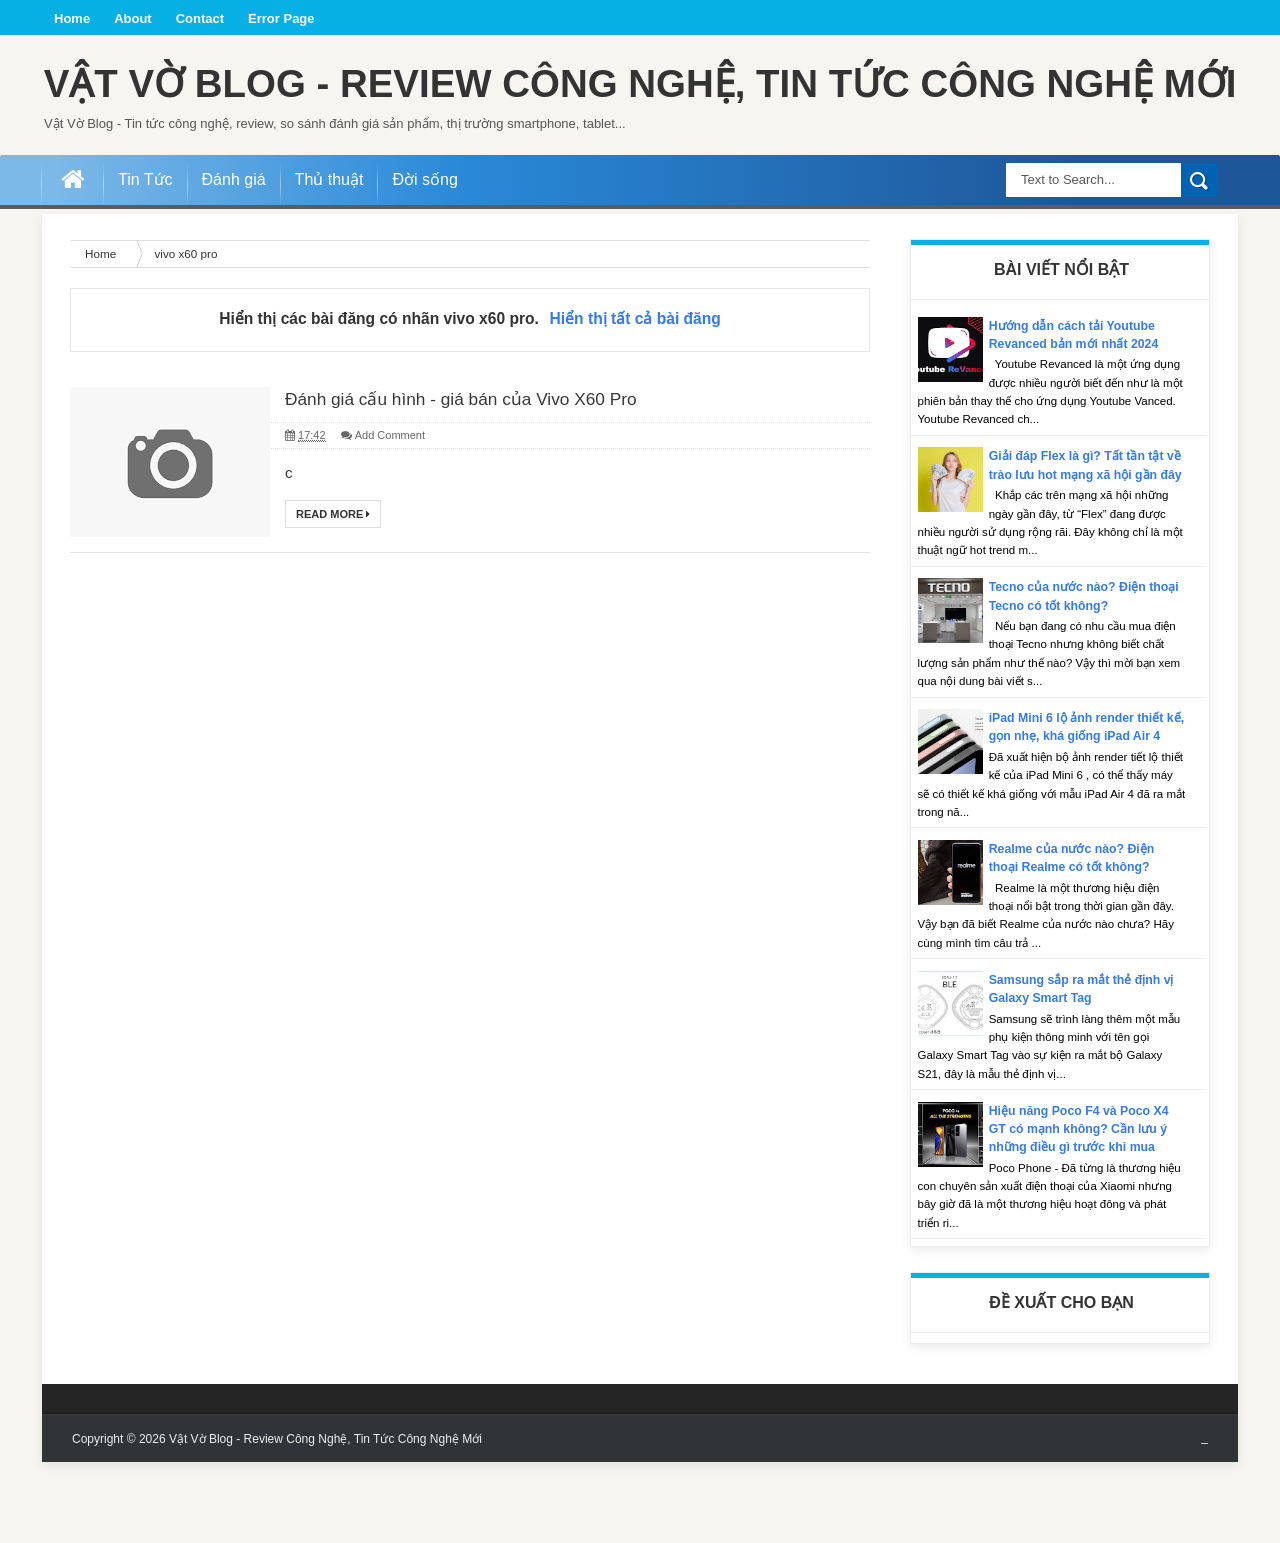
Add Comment (390, 502)
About (133, 18)
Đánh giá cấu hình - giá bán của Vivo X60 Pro (488, 464)
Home (72, 18)
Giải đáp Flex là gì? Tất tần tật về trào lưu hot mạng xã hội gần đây (1087, 536)
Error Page (281, 18)
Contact (200, 18)
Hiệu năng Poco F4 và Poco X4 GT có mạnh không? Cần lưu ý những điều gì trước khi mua (1084, 1209)
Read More (333, 581)
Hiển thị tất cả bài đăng (635, 381)
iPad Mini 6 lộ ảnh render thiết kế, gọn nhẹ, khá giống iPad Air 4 (1085, 816)
